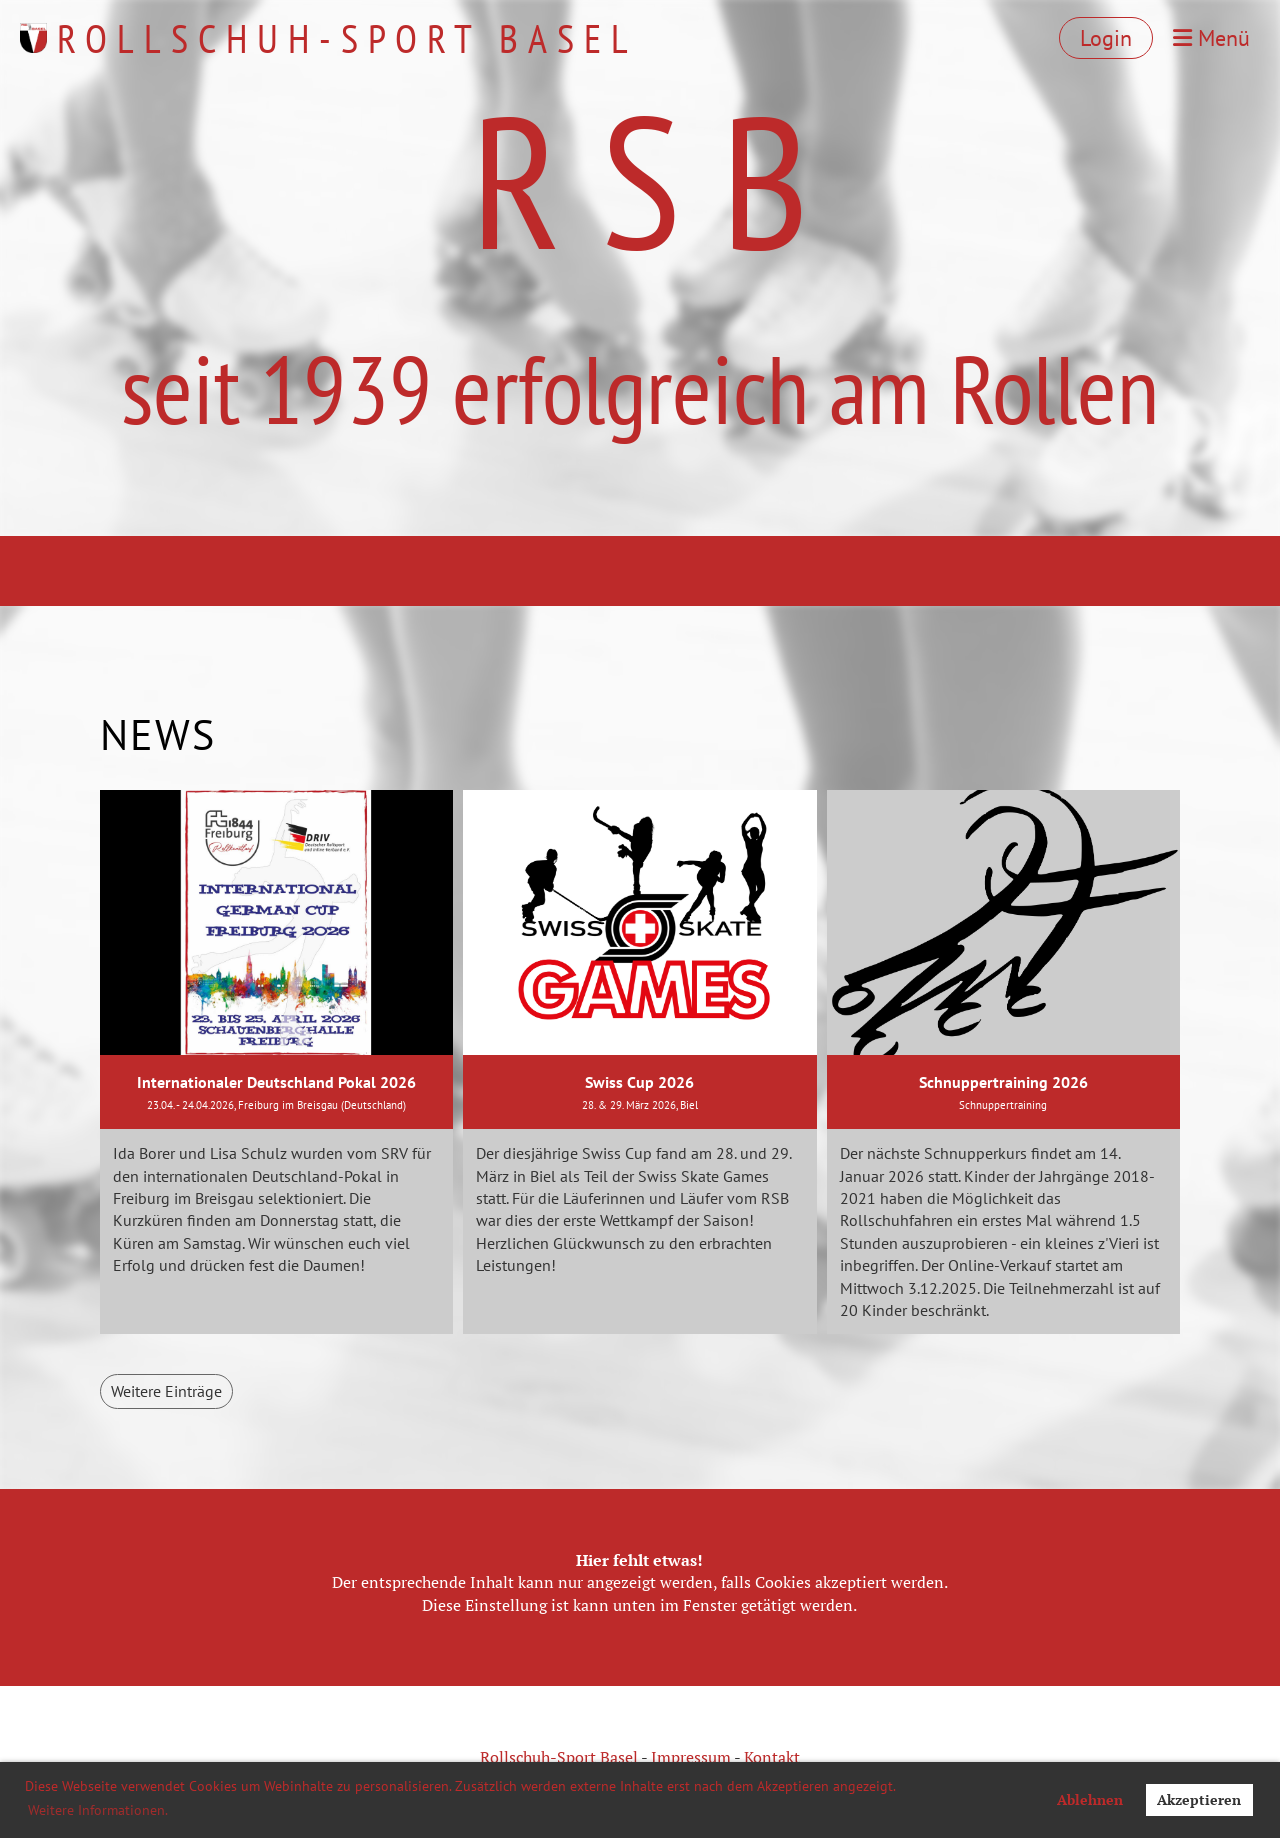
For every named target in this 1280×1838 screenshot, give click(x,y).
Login (1106, 38)
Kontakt (772, 1757)
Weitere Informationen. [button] (98, 1810)
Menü (1211, 38)
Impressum (691, 1757)
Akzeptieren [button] (1199, 1799)
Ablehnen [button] (1090, 1799)
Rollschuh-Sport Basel (347, 38)
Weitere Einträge (166, 1391)
